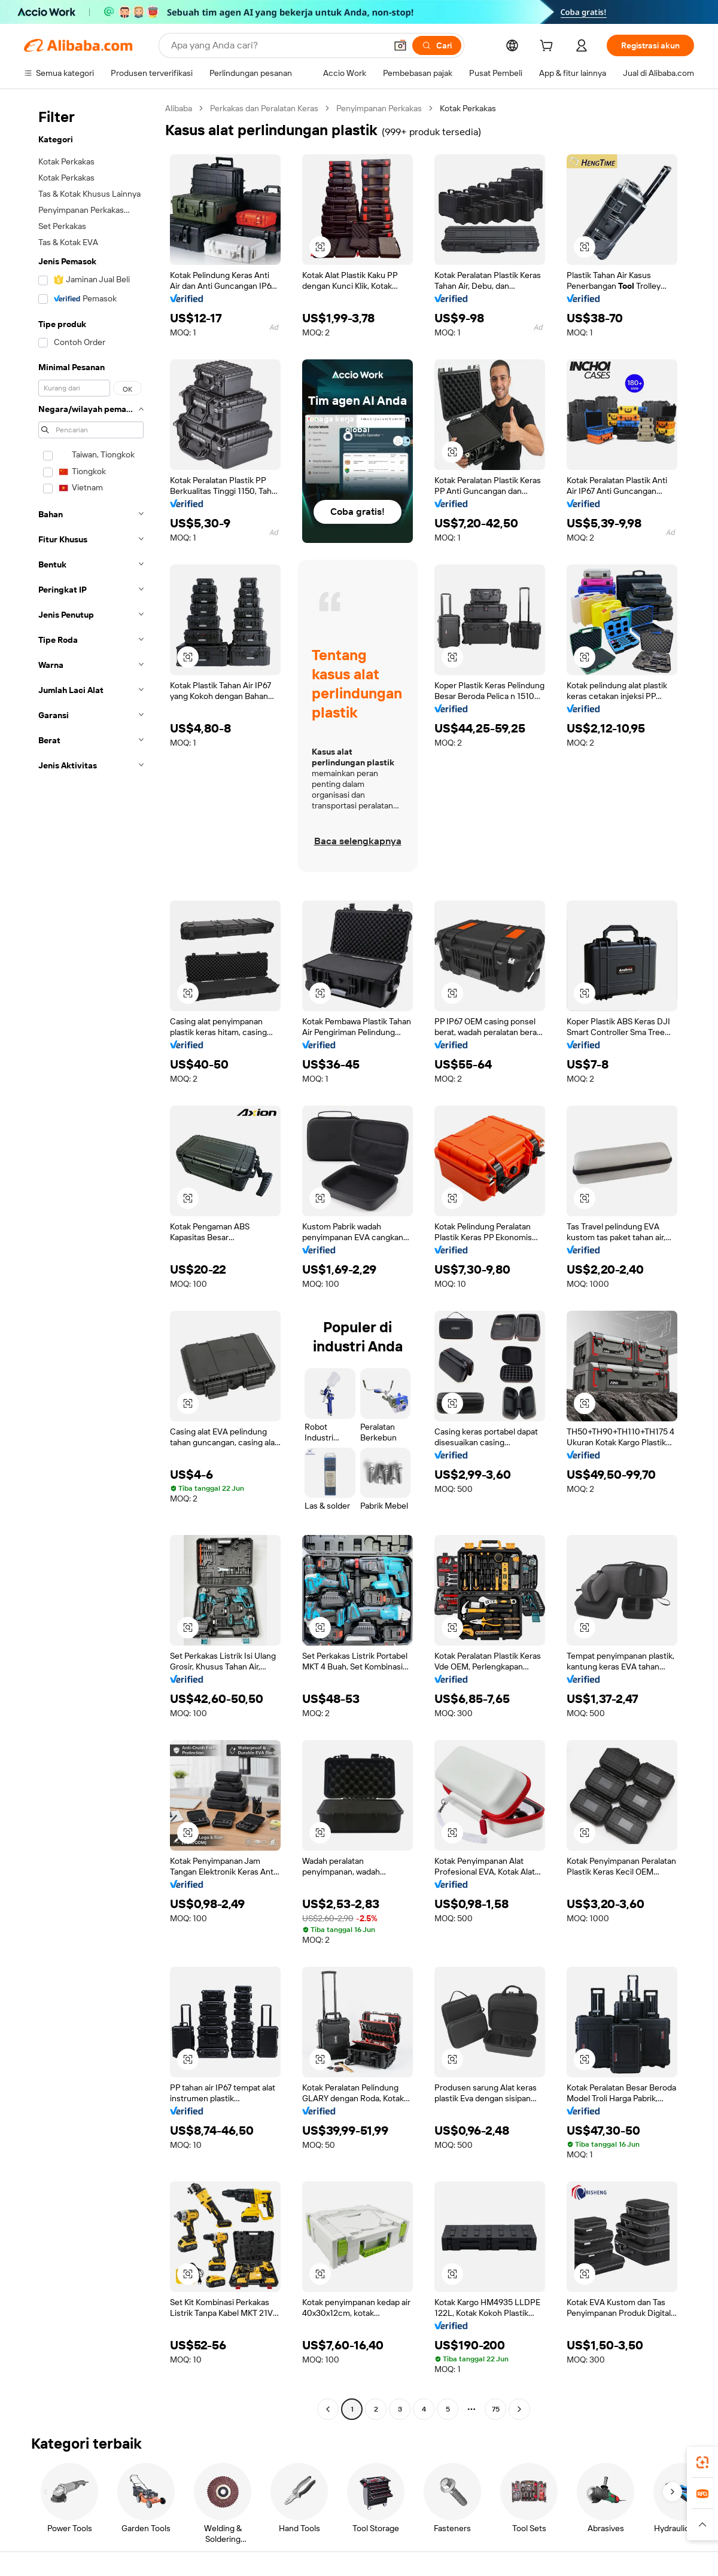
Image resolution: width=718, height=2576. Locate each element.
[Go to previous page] (328, 2409)
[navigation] (91, 1260)
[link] (702, 2462)
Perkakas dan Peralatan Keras (264, 108)
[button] (400, 45)
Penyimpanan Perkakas (379, 108)
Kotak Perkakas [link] (468, 108)
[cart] (549, 47)
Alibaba (178, 108)
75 (496, 2409)
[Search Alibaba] (277, 45)
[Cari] (436, 45)
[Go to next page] (519, 2409)
